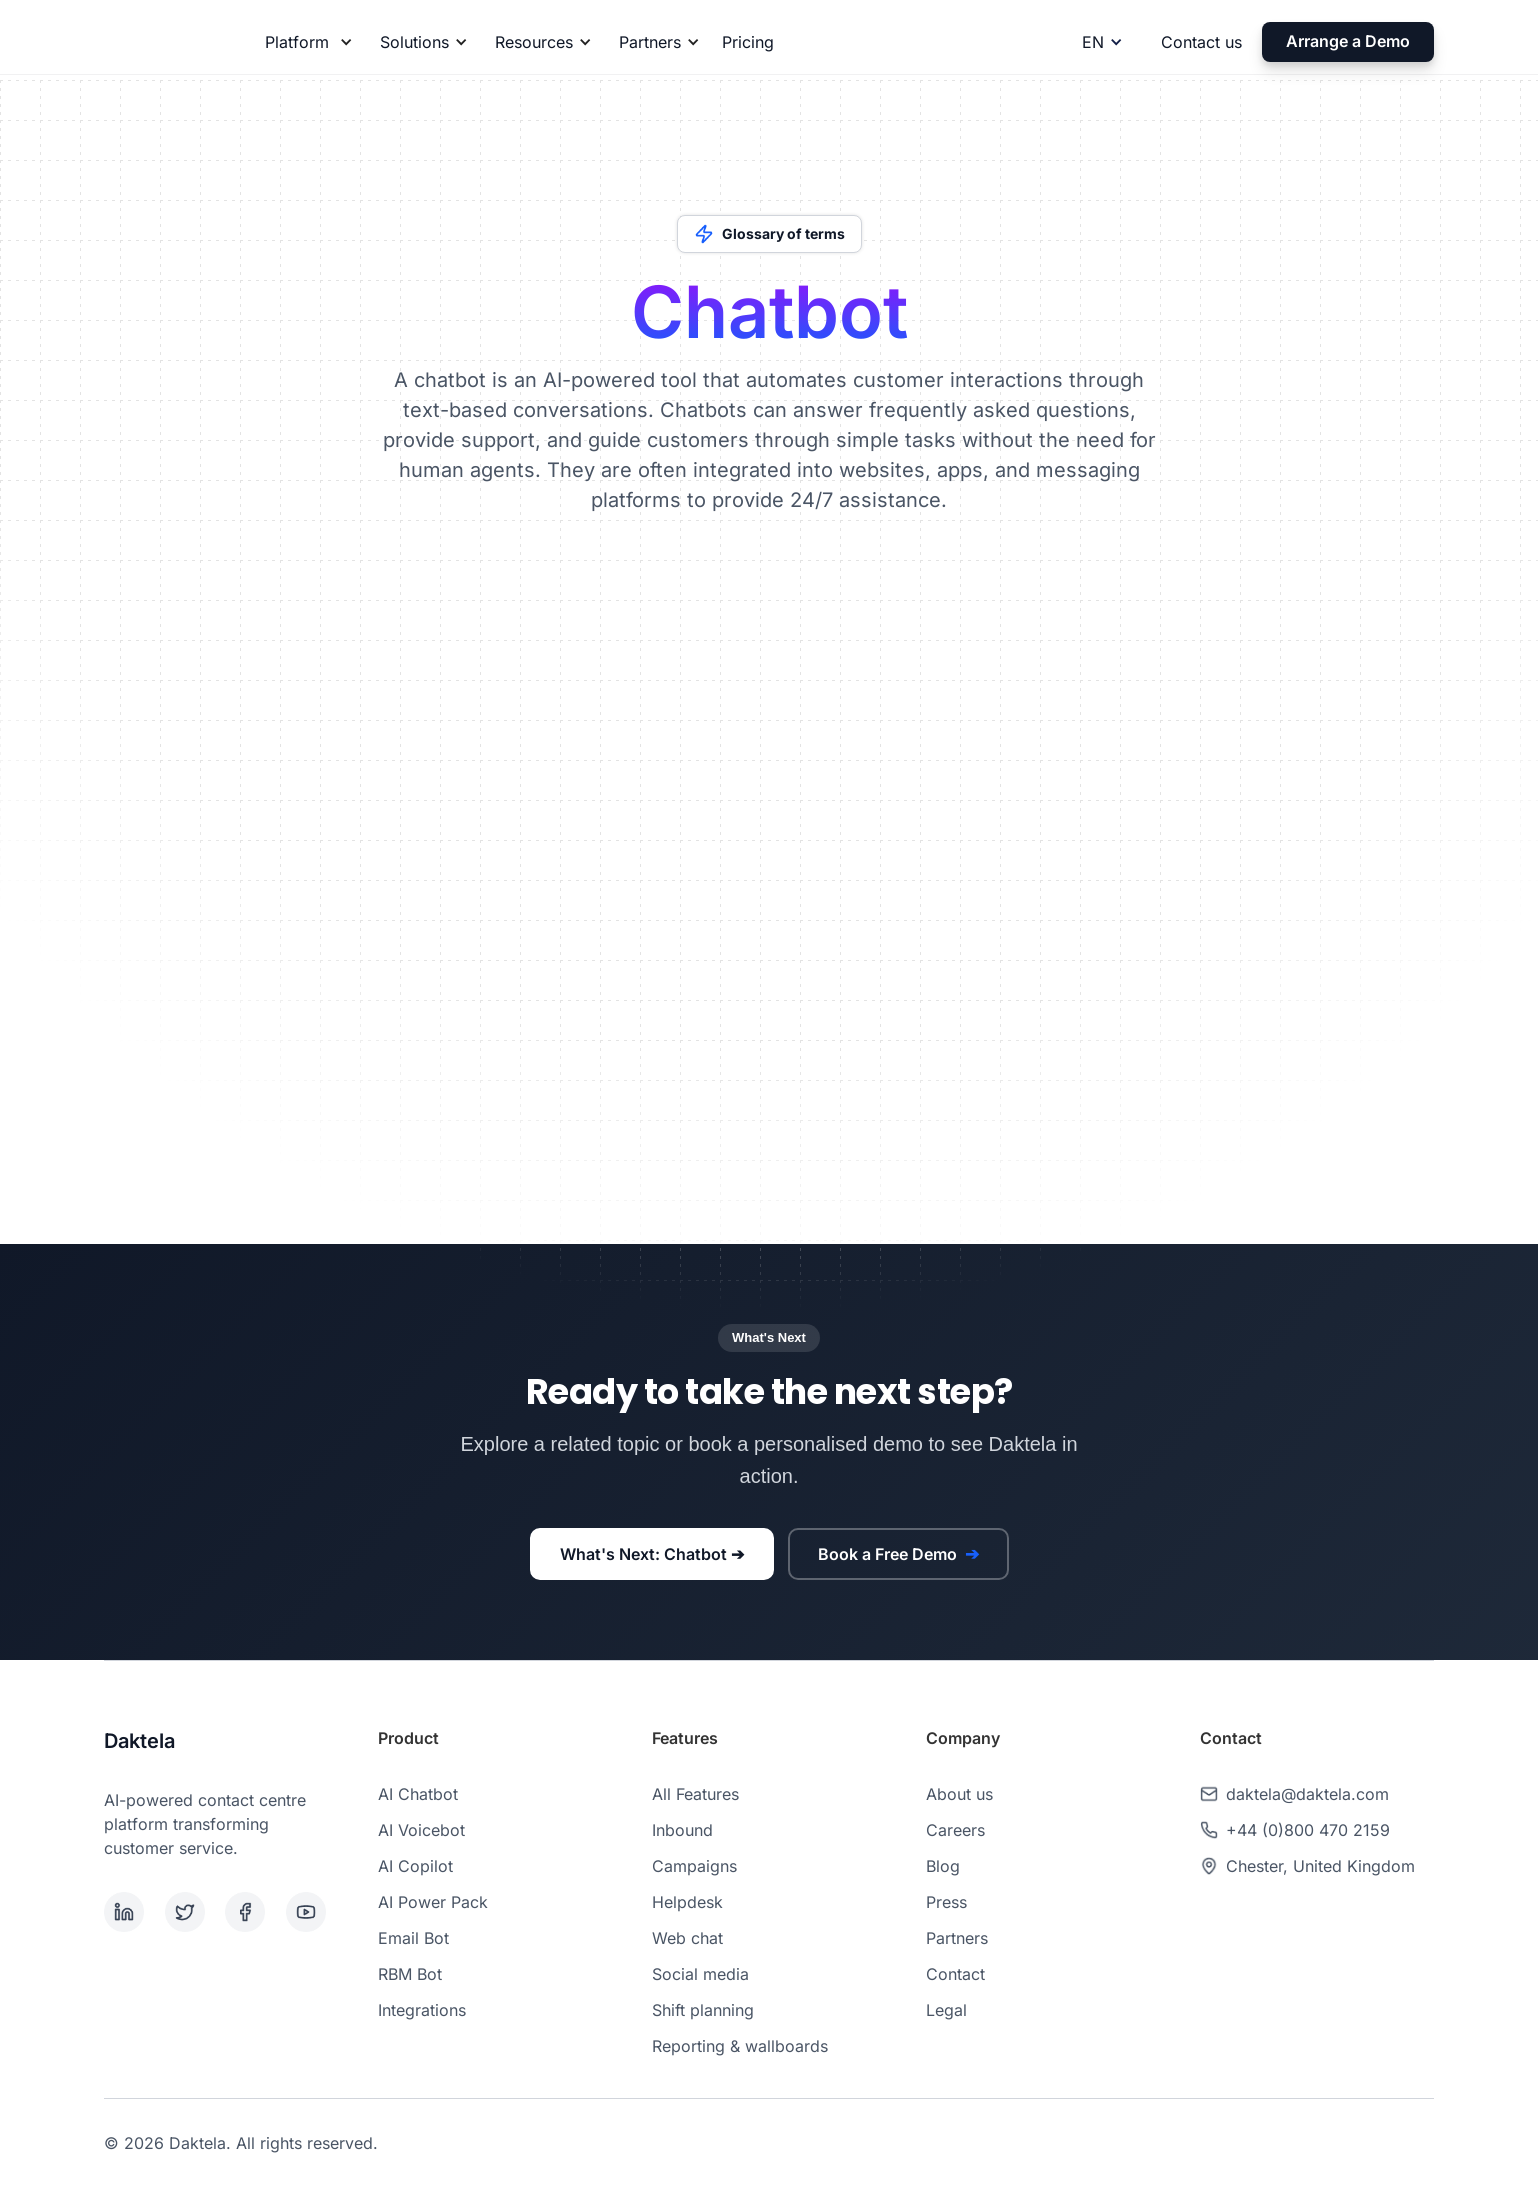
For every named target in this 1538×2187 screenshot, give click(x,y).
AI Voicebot (421, 1830)
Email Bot (413, 1938)
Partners (957, 1938)
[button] (305, 42)
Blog (943, 1866)
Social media (700, 1974)
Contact (955, 1974)
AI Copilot (415, 1866)
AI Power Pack (433, 1902)
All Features (695, 1794)
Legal (946, 2010)
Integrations (422, 2010)
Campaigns (694, 1866)
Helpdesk (687, 1902)
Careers (955, 1830)
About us (959, 1794)
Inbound (682, 1830)
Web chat (687, 1938)
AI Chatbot (418, 1794)
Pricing (748, 42)
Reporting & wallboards (740, 2046)
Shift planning (703, 2010)
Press (946, 1902)
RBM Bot (410, 1974)
